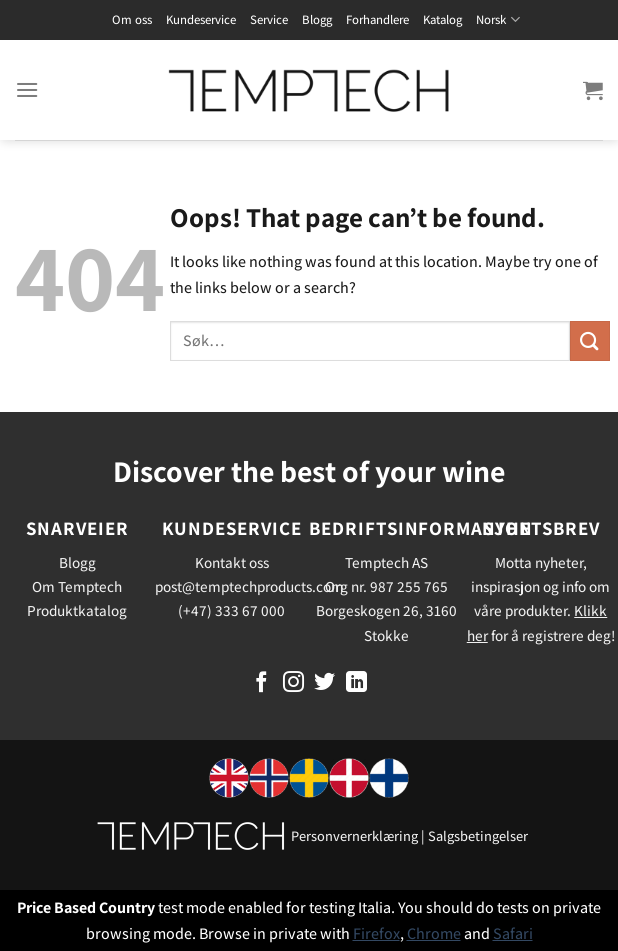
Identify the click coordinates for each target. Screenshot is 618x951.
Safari (513, 933)
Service (269, 19)
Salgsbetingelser (478, 835)
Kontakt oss (232, 562)
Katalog (442, 19)
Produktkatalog (77, 610)
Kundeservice (201, 19)
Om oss (132, 19)
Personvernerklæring (354, 835)
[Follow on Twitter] (324, 683)
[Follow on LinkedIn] (356, 683)
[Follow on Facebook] (261, 683)
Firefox (376, 933)
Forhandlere (377, 19)
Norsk (497, 19)
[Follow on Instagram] (293, 683)
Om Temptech (77, 586)
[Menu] (27, 89)
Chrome (434, 933)
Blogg (317, 19)
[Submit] (590, 340)
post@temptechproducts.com (249, 586)
